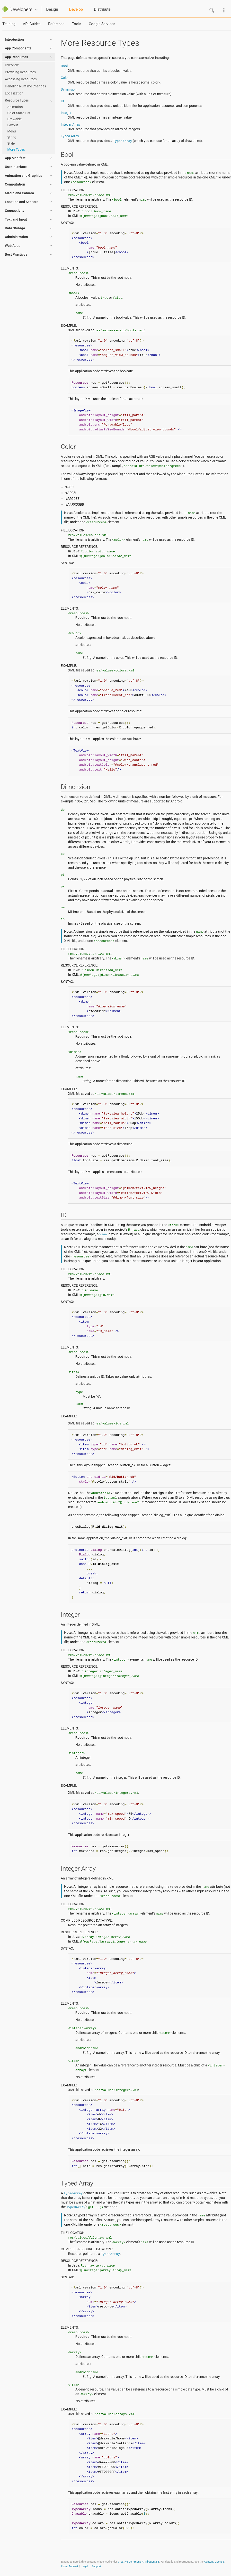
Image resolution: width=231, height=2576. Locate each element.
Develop (76, 9)
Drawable (14, 119)
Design (52, 9)
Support (96, 2566)
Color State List (18, 113)
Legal (84, 2566)
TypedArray (122, 141)
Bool (64, 66)
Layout (12, 125)
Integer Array (70, 124)
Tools (76, 24)
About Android (69, 2566)
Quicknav (36, 9)
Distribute (102, 9)
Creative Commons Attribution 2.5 (138, 2561)
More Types (16, 149)
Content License (214, 2561)
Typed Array (70, 136)
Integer (66, 113)
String (11, 137)
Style (11, 143)
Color (65, 78)
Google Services (102, 24)
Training (8, 24)
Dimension (69, 89)
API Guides (32, 24)
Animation (15, 107)
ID (62, 101)
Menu (11, 131)
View (103, 1234)
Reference (56, 24)
